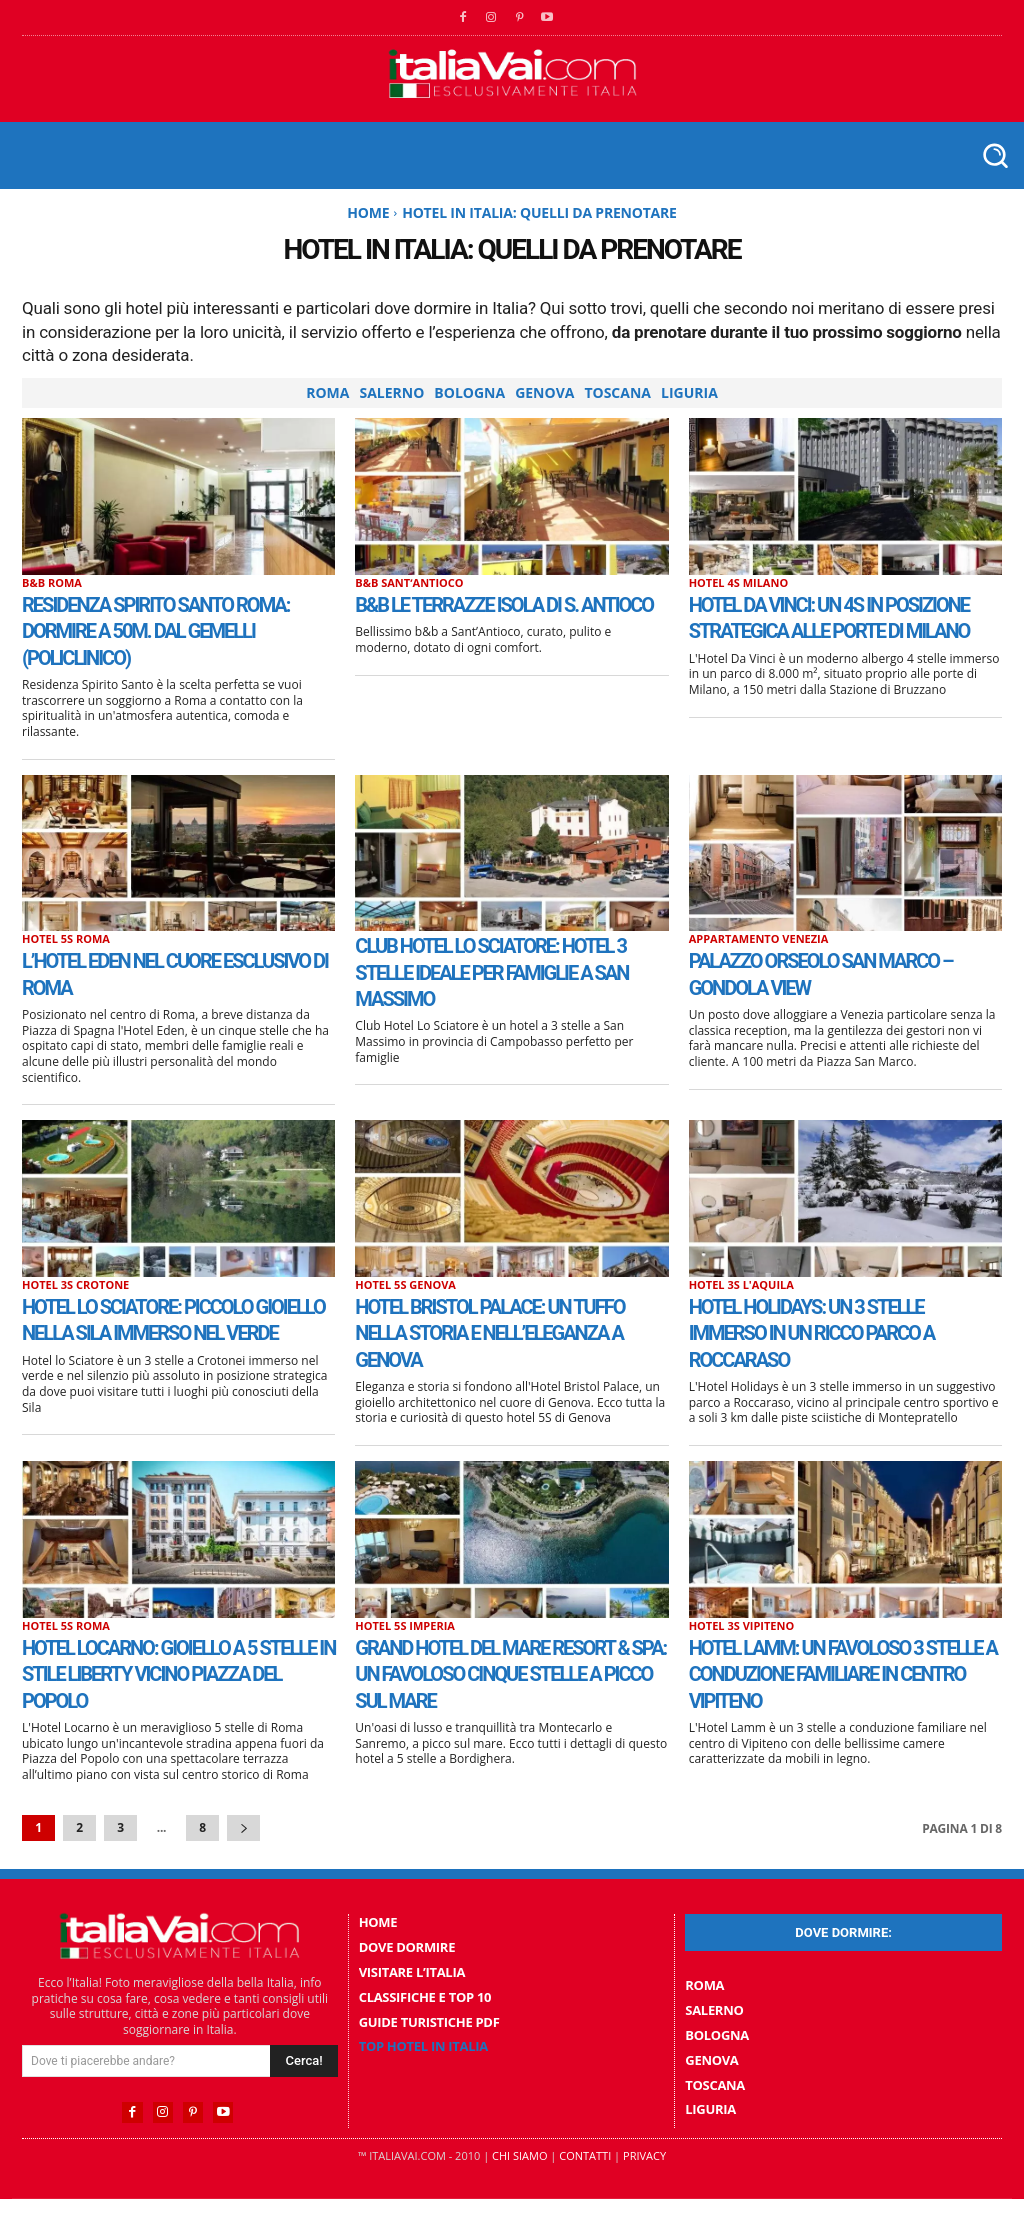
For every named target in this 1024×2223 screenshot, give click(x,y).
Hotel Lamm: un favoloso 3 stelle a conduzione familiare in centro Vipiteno (842, 1688)
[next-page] (243, 1855)
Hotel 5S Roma (66, 938)
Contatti (585, 2179)
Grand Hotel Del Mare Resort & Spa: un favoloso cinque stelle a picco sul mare (495, 1701)
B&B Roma (52, 582)
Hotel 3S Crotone (75, 1284)
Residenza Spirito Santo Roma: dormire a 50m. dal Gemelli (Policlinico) (158, 630)
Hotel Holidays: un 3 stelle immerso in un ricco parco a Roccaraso (842, 1332)
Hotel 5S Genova (405, 1284)
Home (368, 212)
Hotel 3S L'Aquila (741, 1284)
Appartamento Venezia (759, 938)
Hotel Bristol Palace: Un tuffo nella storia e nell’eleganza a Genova (489, 1332)
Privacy (644, 2179)
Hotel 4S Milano (739, 582)
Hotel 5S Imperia (405, 1640)
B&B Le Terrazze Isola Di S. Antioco (494, 617)
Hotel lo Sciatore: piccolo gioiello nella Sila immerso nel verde (171, 1332)
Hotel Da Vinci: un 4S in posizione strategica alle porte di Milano (830, 630)
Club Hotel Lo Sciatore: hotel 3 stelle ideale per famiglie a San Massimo (488, 971)
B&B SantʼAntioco (409, 582)
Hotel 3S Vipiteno (742, 1640)
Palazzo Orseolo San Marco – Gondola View (844, 973)
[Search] (303, 2088)
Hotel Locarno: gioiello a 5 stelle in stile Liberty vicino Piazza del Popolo (175, 1688)
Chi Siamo (519, 2179)
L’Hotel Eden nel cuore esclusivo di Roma (145, 973)
